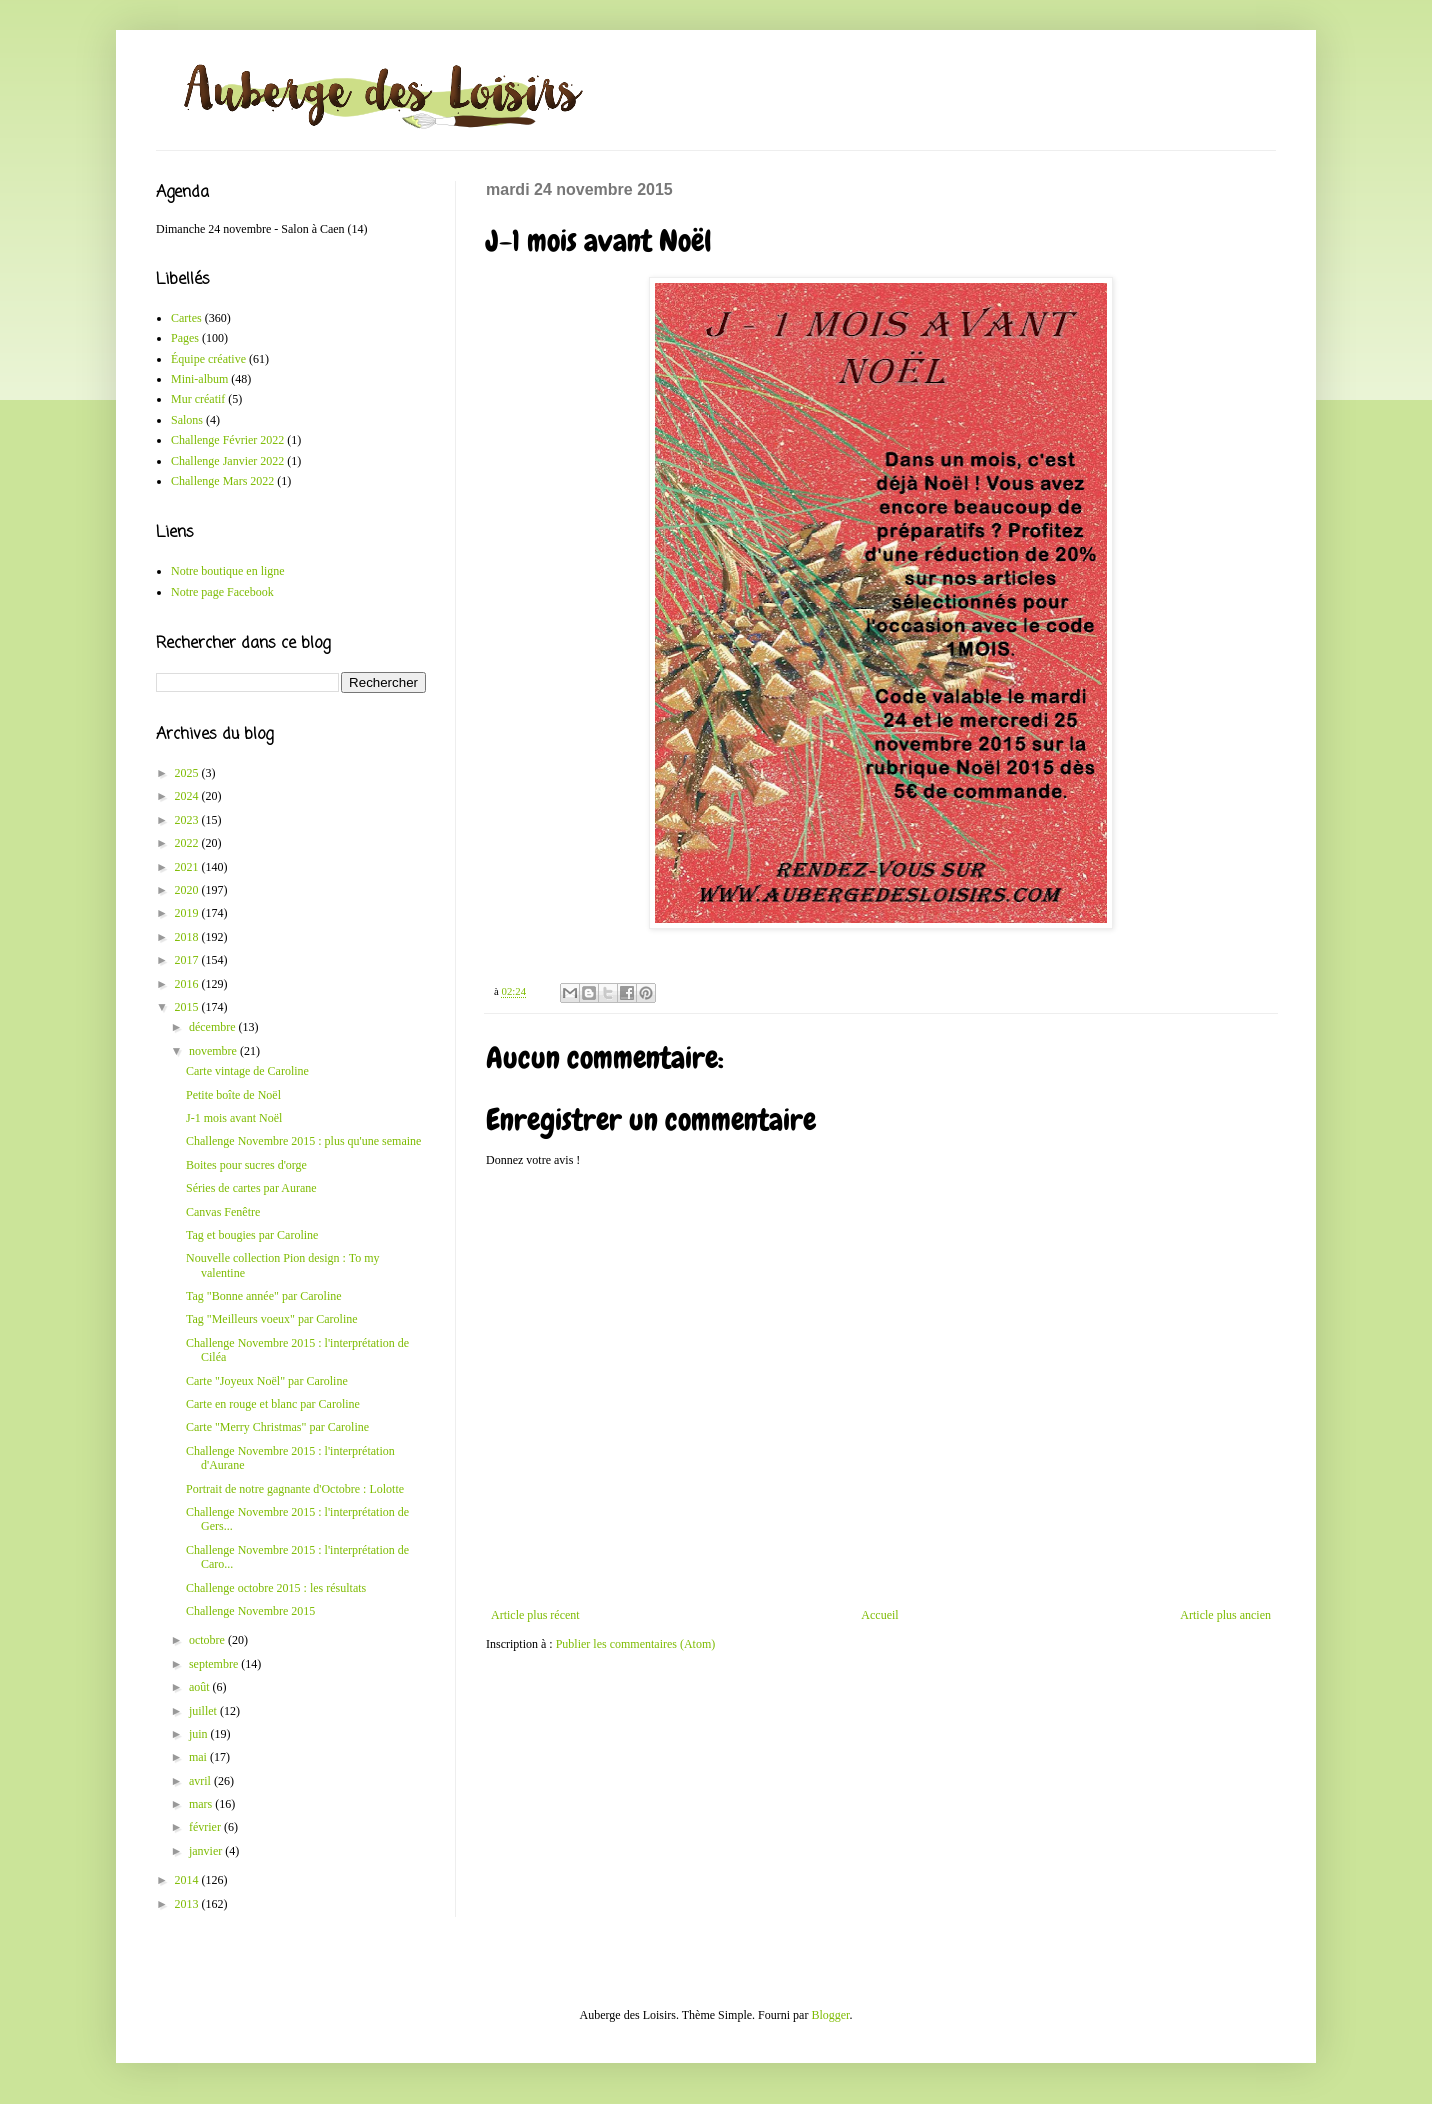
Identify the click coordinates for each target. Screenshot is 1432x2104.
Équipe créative (208, 359)
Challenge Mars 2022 (222, 481)
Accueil (879, 1615)
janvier (207, 1851)
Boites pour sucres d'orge (246, 1165)
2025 (188, 773)
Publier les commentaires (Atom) (636, 1644)
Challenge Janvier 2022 (227, 461)
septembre (215, 1664)
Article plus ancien (1225, 1615)
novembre (214, 1051)
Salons (187, 420)
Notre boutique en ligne (228, 571)
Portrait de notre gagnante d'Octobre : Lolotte (295, 1489)
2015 (188, 1007)
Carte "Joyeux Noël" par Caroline (267, 1381)
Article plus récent (535, 1615)
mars (202, 1804)
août (201, 1687)
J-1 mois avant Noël (234, 1118)
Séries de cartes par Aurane (251, 1188)
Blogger (830, 2015)
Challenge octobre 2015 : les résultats (276, 1588)
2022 (188, 843)
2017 (188, 960)
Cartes (186, 318)
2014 (188, 1880)
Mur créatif (198, 399)
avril (201, 1781)
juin (200, 1734)
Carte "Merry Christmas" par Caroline (277, 1427)
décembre (214, 1027)
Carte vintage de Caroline (247, 1071)
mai (199, 1757)
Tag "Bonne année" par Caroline (264, 1296)
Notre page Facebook (222, 592)
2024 (188, 796)
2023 (188, 820)
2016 (188, 984)
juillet (204, 1711)
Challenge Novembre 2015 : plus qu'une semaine (303, 1141)
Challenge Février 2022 (227, 440)
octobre (208, 1640)
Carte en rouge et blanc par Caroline (273, 1404)
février (206, 1827)
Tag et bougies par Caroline (252, 1235)
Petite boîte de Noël (233, 1095)
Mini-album (199, 379)
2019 (188, 913)
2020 (188, 890)
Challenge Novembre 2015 (250, 1611)
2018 (188, 937)
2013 (188, 1904)
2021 (188, 867)
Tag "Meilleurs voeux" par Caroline (272, 1319)
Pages (185, 338)
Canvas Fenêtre (223, 1212)
